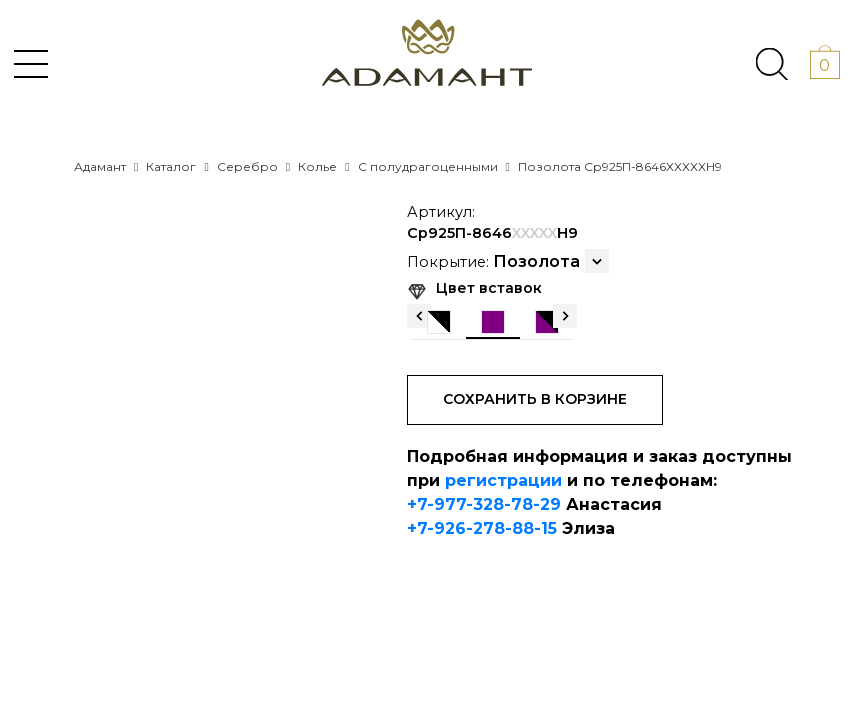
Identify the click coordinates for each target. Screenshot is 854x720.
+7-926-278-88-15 (482, 528)
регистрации (503, 480)
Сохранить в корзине (535, 399)
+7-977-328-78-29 (484, 504)
